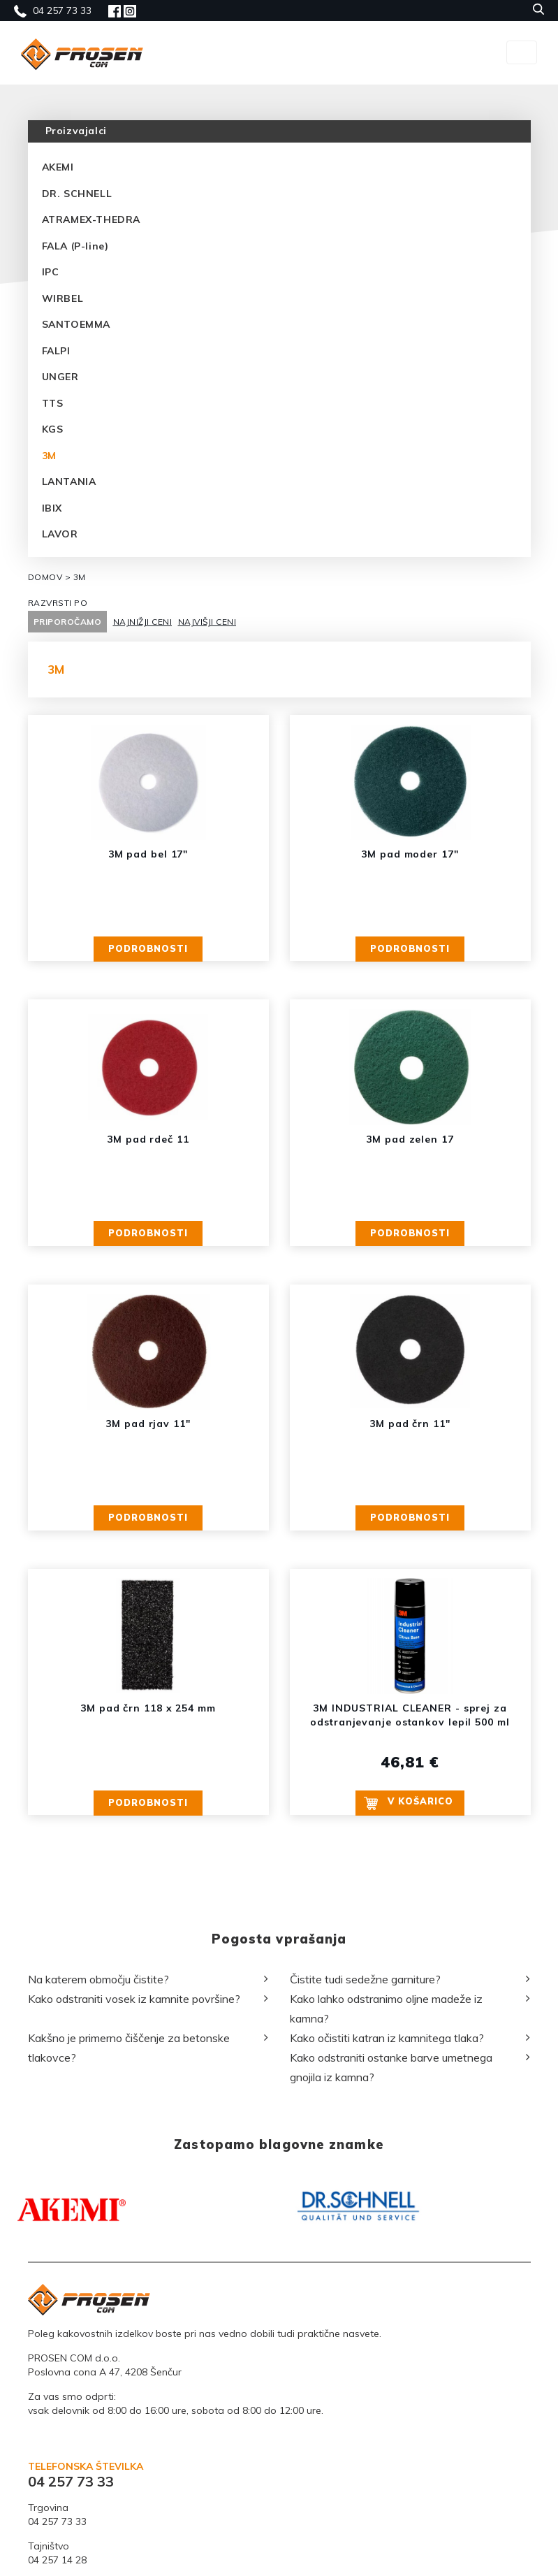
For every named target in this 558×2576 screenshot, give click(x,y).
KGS (53, 429)
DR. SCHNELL (77, 193)
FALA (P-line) (75, 246)
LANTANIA (69, 481)
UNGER (60, 376)
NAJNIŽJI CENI (142, 621)
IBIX (52, 508)
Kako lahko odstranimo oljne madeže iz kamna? (386, 2198)
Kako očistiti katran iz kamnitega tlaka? (387, 2227)
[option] (143, 2390)
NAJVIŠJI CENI (207, 621)
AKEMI (58, 167)
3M (49, 455)
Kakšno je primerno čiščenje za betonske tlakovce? (129, 2237)
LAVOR (60, 534)
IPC (50, 272)
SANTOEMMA (76, 324)
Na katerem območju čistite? (98, 2169)
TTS (53, 403)
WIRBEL (63, 298)
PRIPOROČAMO (68, 621)
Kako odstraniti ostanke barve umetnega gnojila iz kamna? (391, 2256)
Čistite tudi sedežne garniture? (365, 2169)
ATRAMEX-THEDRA (91, 219)
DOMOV (45, 577)
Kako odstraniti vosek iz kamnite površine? (134, 2188)
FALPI (56, 351)
